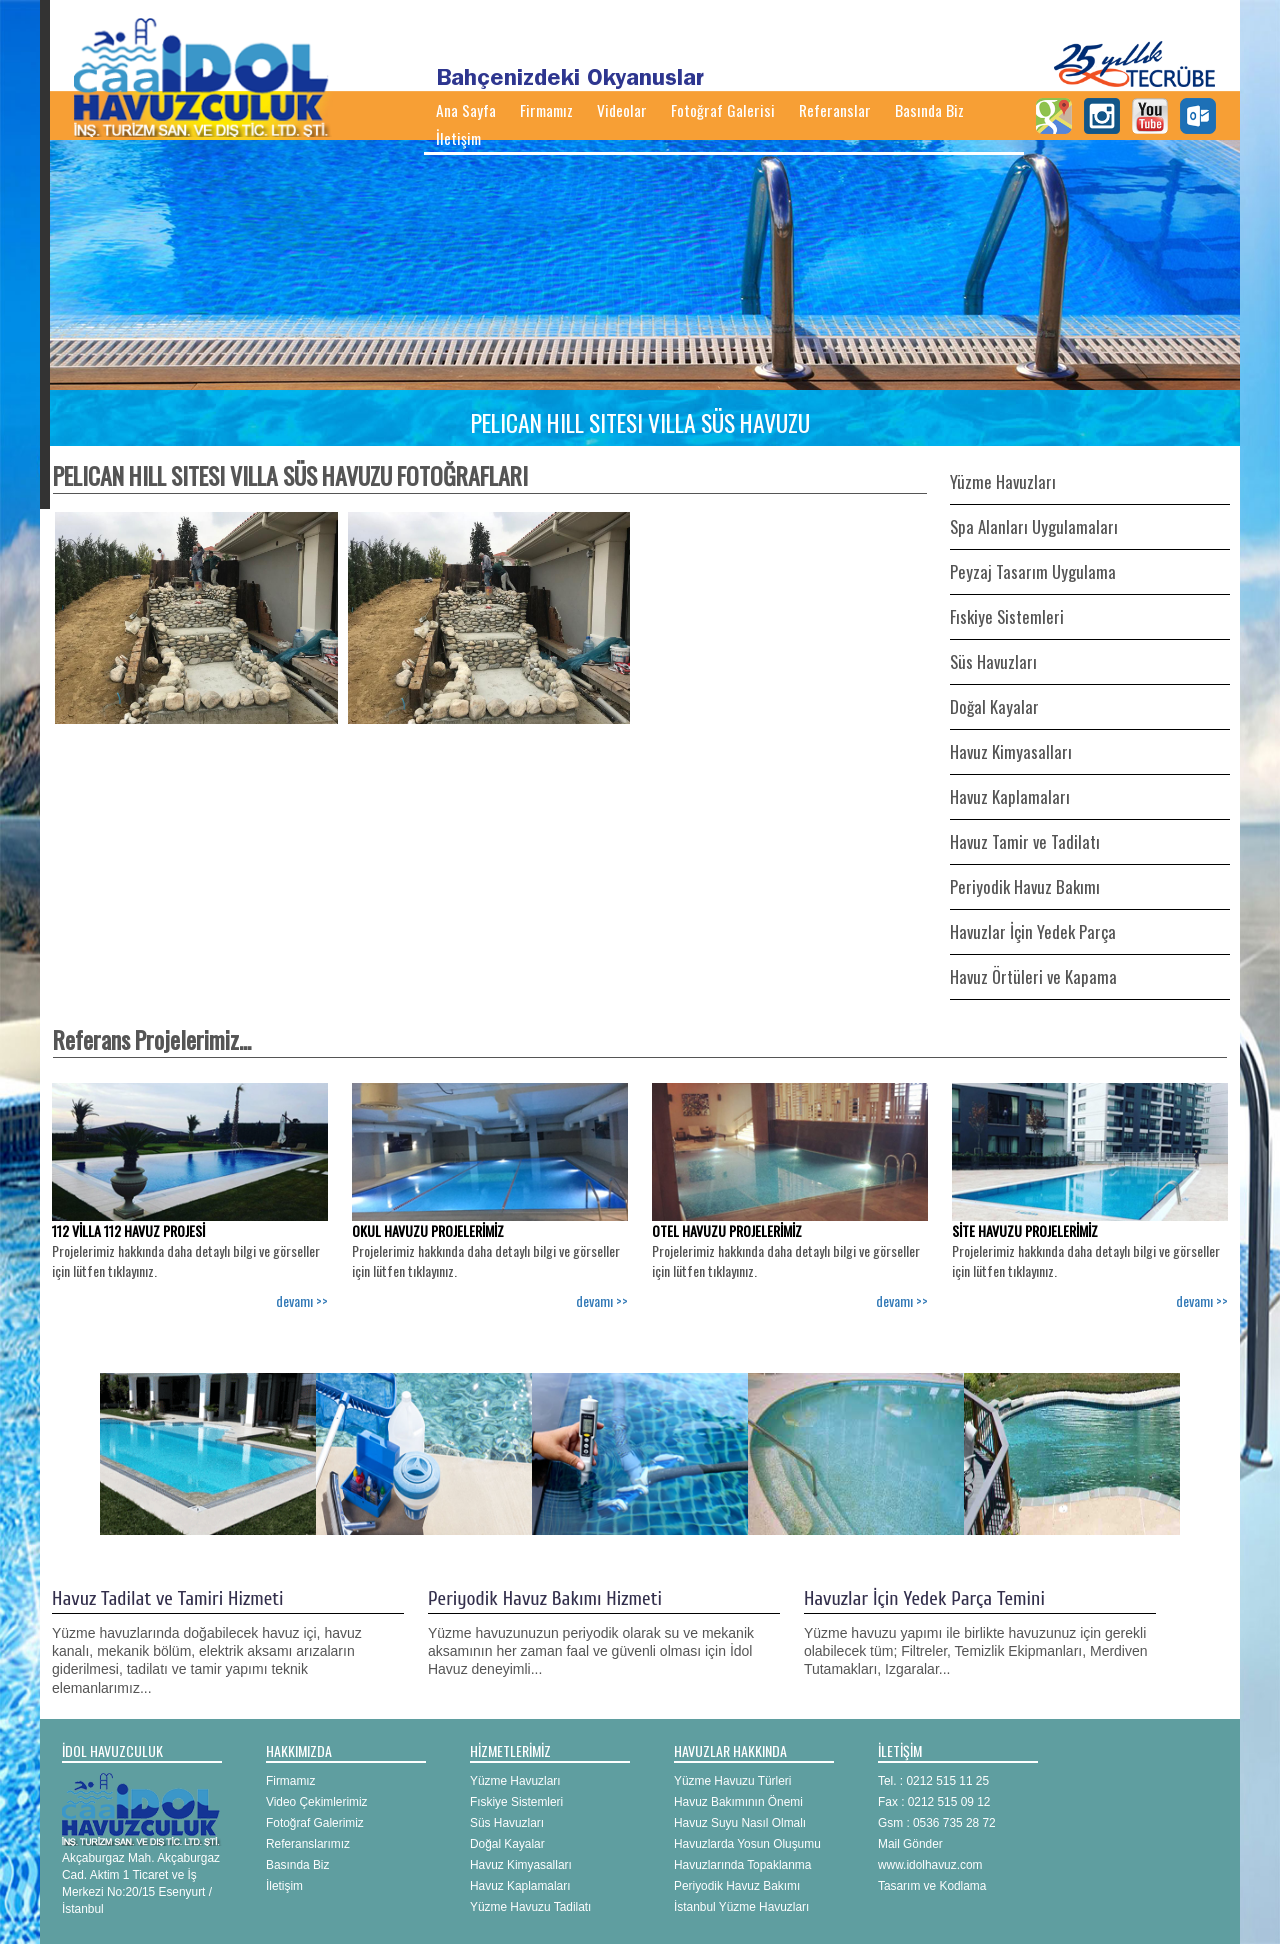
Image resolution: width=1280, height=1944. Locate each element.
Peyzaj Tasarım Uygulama (1033, 571)
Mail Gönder (910, 1844)
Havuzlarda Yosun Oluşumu (747, 1844)
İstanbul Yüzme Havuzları (741, 1907)
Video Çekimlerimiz (317, 1802)
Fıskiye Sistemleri (1007, 616)
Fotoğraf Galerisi (723, 110)
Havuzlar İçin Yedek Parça (1033, 931)
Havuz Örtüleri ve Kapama (1033, 976)
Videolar (622, 110)
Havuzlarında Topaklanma (742, 1865)
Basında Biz (929, 110)
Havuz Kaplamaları (1010, 796)
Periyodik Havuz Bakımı (1025, 886)
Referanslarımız (308, 1844)
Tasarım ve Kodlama (932, 1886)
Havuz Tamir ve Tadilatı (1025, 841)
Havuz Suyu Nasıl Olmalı (740, 1823)
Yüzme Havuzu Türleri (732, 1781)
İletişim (458, 138)
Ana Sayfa (466, 110)
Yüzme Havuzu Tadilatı (530, 1907)
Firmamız (546, 110)
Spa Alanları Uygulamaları (1034, 526)
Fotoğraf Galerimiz (315, 1823)
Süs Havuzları (993, 661)
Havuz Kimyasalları (1011, 751)
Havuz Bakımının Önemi (738, 1802)
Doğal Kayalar (994, 706)
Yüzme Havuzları (1003, 481)
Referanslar (835, 110)
